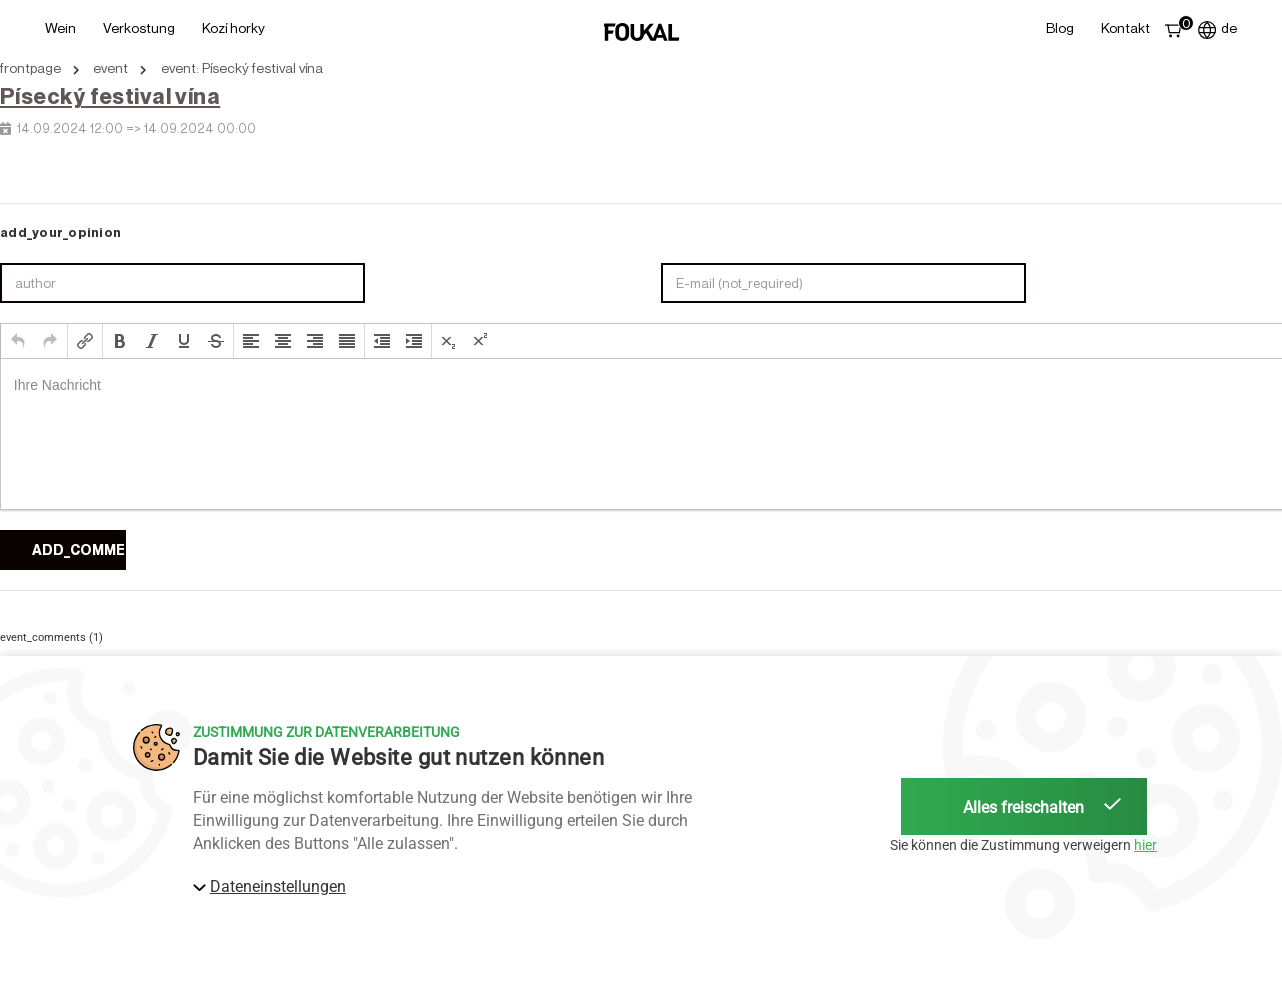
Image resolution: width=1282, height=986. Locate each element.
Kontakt (1125, 27)
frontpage (30, 68)
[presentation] (18, 341)
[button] (18, 341)
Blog (1060, 27)
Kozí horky (233, 27)
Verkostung (139, 27)
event (110, 68)
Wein (60, 27)
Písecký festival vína (110, 96)
